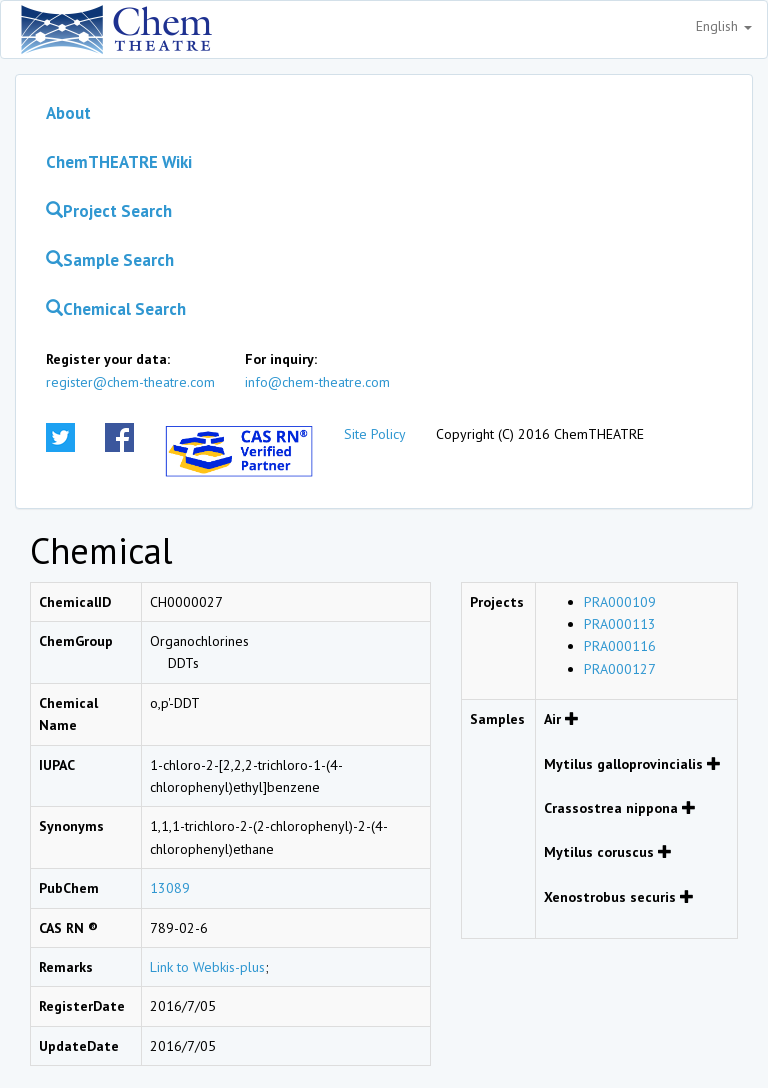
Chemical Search (116, 309)
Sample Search (110, 260)
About (68, 113)
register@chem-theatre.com (130, 382)
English (724, 26)
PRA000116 (620, 646)
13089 (170, 888)
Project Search (109, 211)
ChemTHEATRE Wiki (119, 162)
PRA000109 (620, 602)
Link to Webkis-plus (207, 967)
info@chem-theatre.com (317, 382)
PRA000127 (620, 669)
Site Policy (375, 434)
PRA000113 (620, 624)
